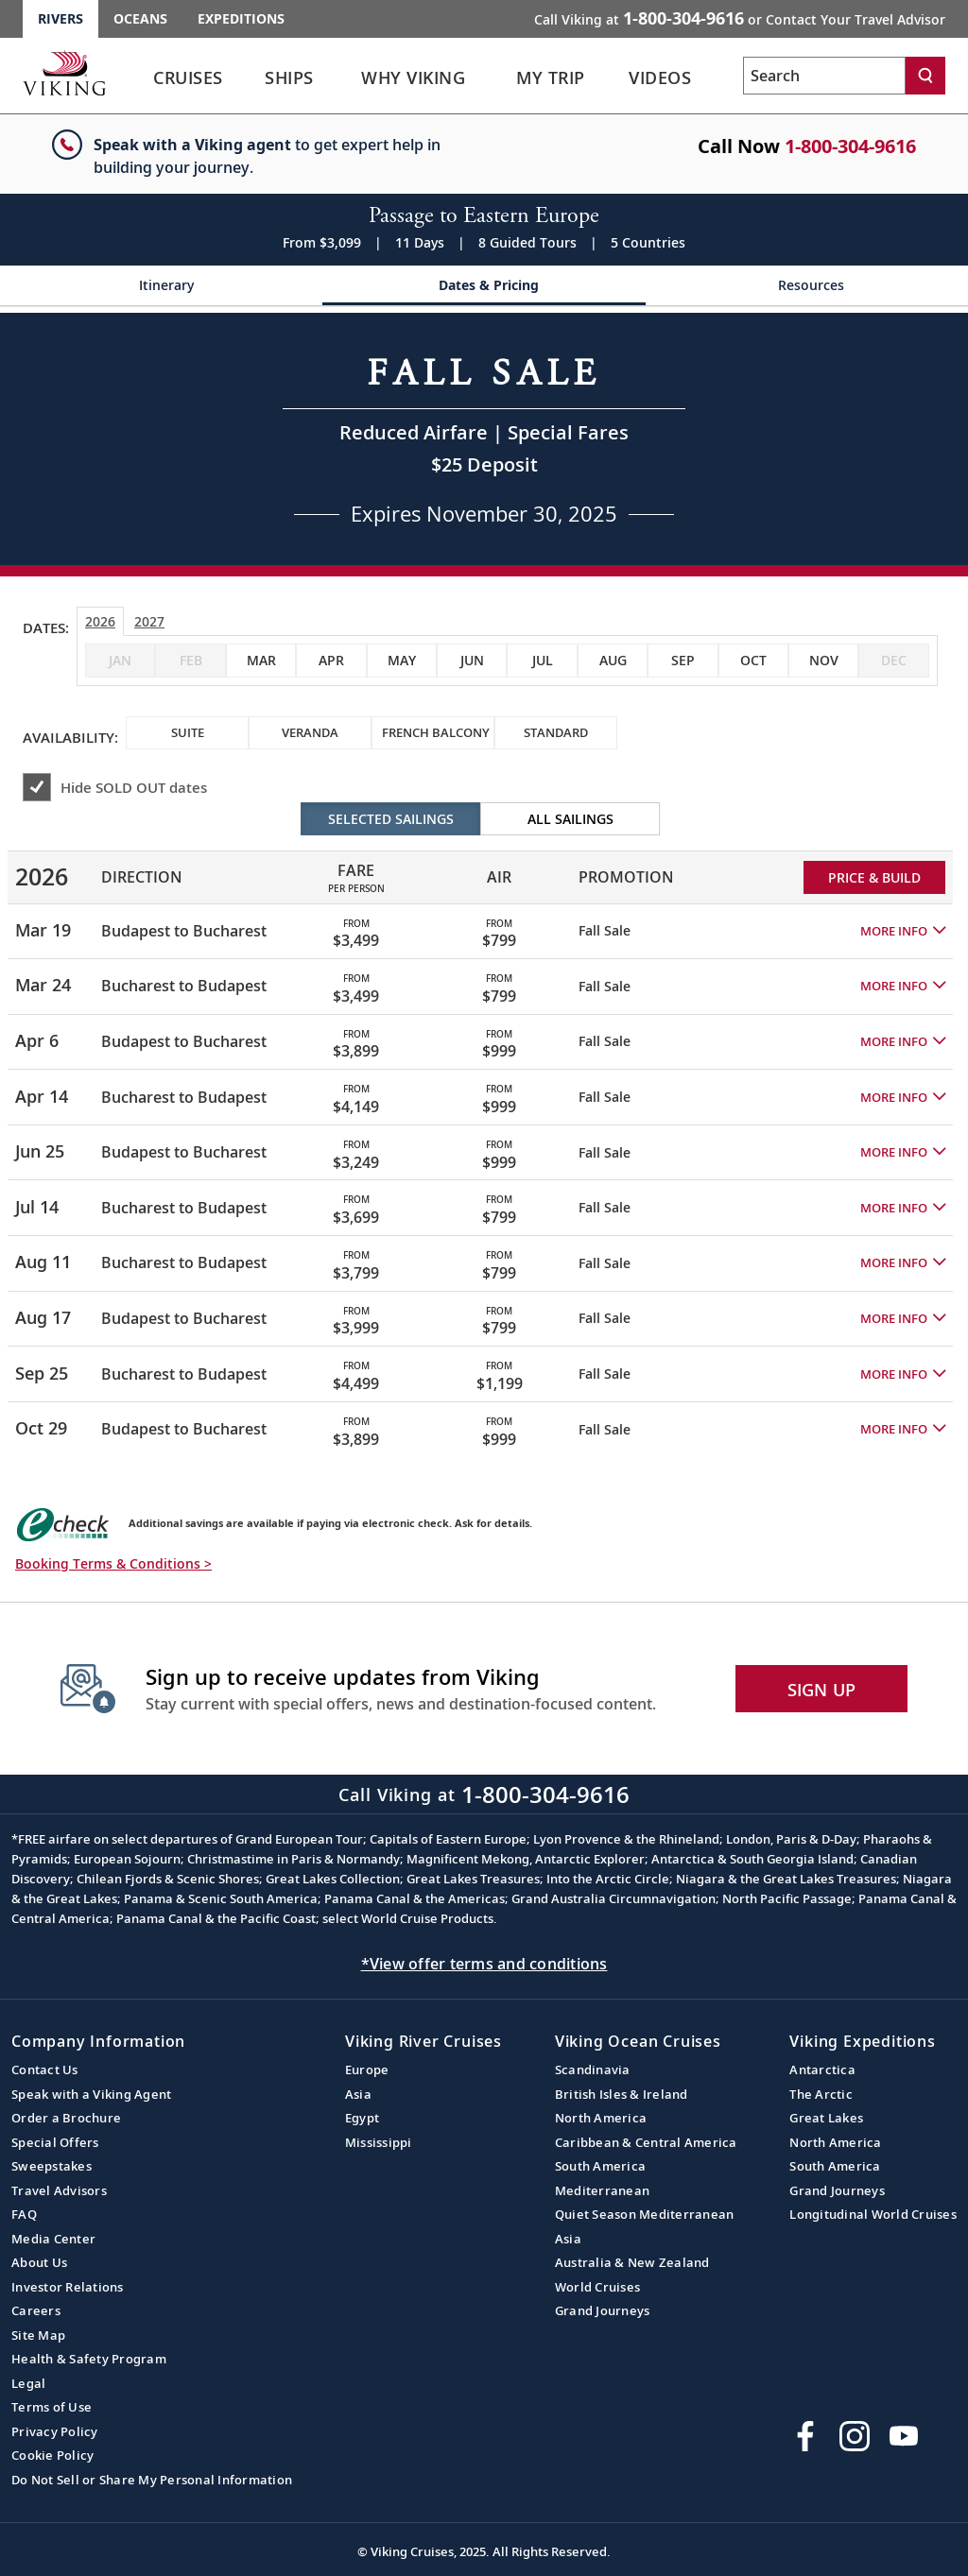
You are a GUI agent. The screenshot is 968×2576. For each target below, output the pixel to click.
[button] (902, 930)
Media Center (53, 2238)
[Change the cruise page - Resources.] (807, 291)
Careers (35, 2310)
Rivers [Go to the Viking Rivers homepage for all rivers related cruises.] (60, 18)
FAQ (24, 2214)
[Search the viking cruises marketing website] (824, 75)
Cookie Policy (52, 2455)
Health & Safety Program (88, 2358)
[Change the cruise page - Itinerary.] (161, 291)
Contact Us (44, 2069)
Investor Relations (67, 2286)
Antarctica (822, 2069)
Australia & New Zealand (632, 2262)
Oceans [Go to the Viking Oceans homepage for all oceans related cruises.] (140, 18)
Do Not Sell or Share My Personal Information (151, 2479)
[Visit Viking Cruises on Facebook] (805, 2436)
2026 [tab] (100, 621)
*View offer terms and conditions (484, 1963)
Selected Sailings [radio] (391, 819)
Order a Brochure (66, 2117)
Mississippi (378, 2142)
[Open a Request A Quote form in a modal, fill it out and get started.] (484, 439)
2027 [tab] (149, 621)
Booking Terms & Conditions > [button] (113, 1563)
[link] (188, 82)
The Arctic (821, 2094)
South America (600, 2165)
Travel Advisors (59, 2190)
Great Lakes (826, 2117)
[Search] (925, 75)
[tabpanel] (484, 1129)
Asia (358, 2094)
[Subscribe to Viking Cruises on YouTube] (904, 2436)
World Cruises (597, 2286)
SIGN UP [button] (821, 1689)
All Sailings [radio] (570, 819)
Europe (367, 2069)
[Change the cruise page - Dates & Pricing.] (483, 291)
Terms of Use (51, 2406)
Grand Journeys (602, 2310)
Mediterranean (602, 2190)
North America (601, 2117)
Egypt (362, 2117)
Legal (28, 2383)
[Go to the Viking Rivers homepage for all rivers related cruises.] (64, 72)
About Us (39, 2262)
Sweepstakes (51, 2165)
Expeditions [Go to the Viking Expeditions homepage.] (241, 18)
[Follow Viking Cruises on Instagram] (854, 2436)
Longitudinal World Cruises (873, 2214)
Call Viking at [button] (739, 18)
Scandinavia (593, 2069)
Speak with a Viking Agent (91, 2094)
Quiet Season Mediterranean (645, 2214)
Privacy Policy (54, 2431)
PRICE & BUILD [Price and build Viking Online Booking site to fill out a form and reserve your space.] (874, 877)
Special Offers (55, 2142)
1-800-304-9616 (850, 146)
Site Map (38, 2335)
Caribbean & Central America (646, 2142)
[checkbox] (261, 661)
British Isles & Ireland (621, 2094)
